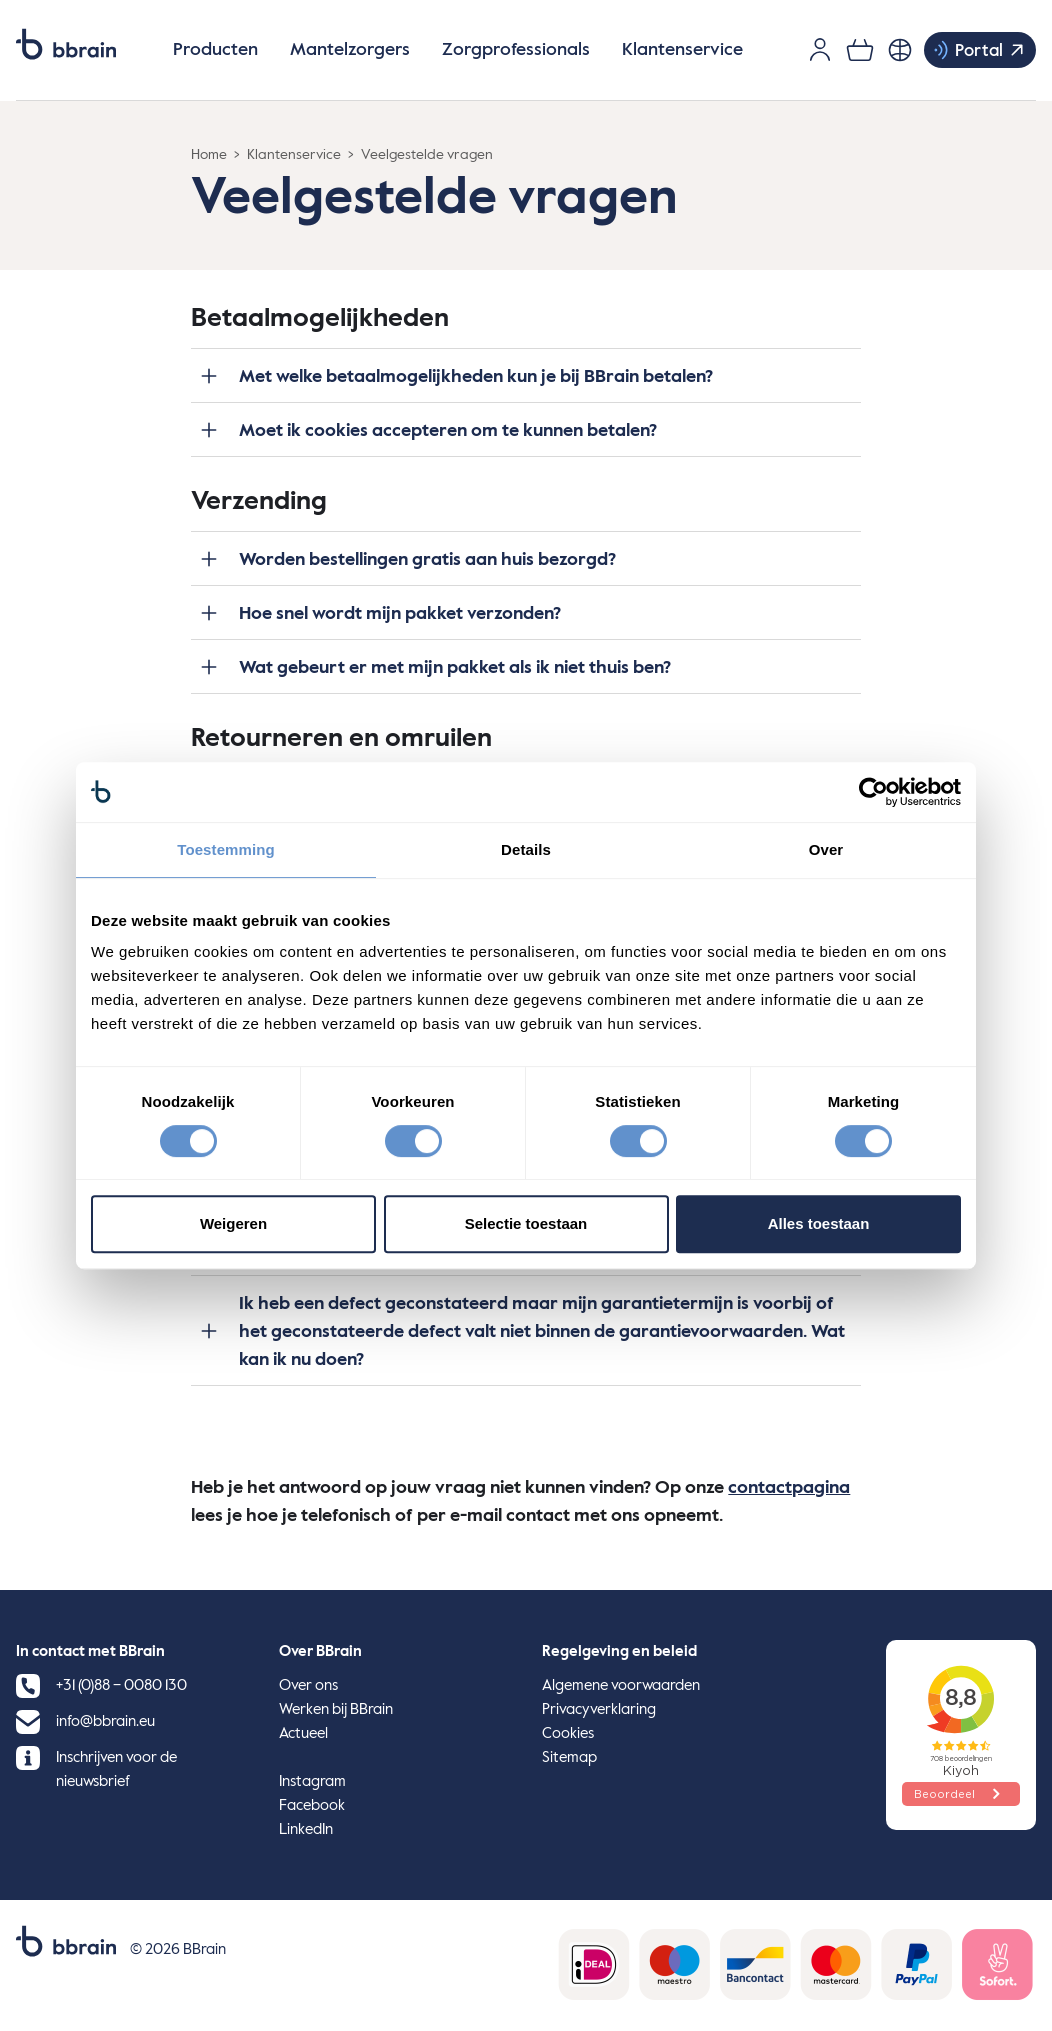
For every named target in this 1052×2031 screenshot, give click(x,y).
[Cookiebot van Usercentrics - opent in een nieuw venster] (873, 792)
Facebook (312, 1805)
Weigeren (233, 1223)
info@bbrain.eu (105, 1721)
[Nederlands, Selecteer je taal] (900, 50)
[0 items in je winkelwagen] (860, 50)
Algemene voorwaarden (621, 1685)
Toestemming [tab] (226, 849)
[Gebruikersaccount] (820, 50)
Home (209, 155)
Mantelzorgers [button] (350, 50)
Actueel (303, 1733)
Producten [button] (215, 50)
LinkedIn (306, 1829)
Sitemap (569, 1757)
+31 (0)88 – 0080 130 (121, 1685)
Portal (979, 50)
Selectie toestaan (526, 1223)
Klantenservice (294, 155)
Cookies (568, 1733)
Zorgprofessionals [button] (516, 50)
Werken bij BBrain (336, 1709)
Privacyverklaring (599, 1709)
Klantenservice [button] (682, 50)
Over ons (308, 1685)
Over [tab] (826, 849)
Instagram (312, 1781)
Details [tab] (526, 849)
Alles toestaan (819, 1223)
